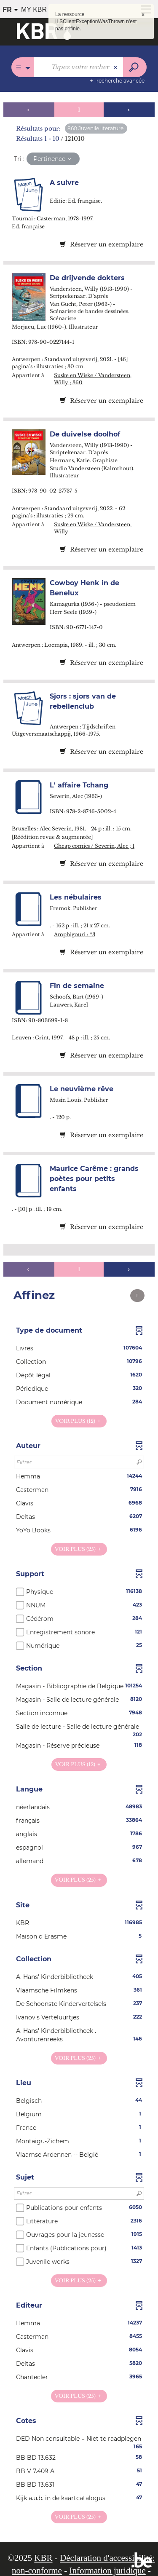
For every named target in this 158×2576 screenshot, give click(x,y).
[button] (79, 1348)
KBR (43, 2558)
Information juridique (107, 2570)
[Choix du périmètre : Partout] (22, 67)
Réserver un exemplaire (101, 244)
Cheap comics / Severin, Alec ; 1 (94, 846)
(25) (79, 1549)
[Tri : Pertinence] (53, 159)
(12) (78, 1421)
